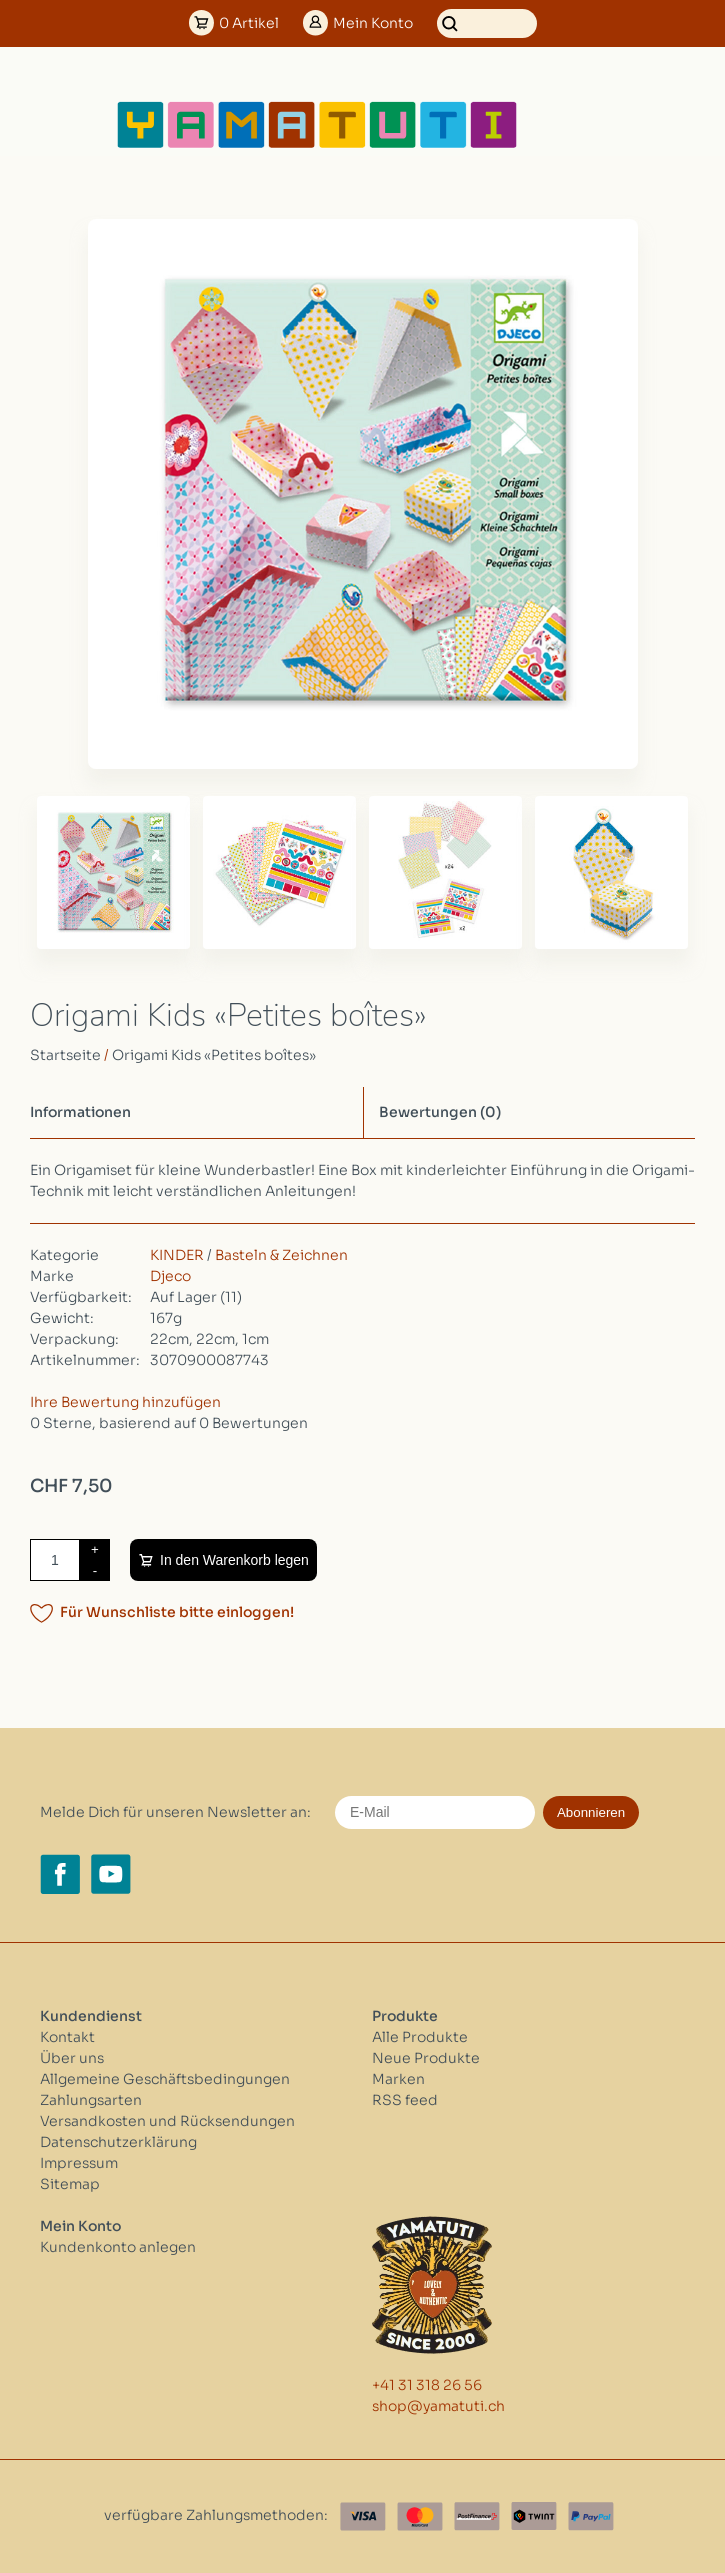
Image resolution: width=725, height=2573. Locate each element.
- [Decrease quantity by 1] (95, 1570)
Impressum (79, 2163)
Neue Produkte (426, 2058)
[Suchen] (487, 23)
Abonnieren (591, 1812)
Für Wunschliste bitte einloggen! (177, 1612)
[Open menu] (584, 125)
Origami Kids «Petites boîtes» (214, 1055)
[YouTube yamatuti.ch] (111, 1874)
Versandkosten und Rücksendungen (167, 2121)
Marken (398, 2079)
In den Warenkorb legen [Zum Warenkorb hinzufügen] (234, 1560)
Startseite (65, 1055)
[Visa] (363, 2516)
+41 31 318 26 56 (427, 2385)
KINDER (177, 1255)
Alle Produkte (420, 2037)
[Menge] (55, 1560)
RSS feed (405, 2100)
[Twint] (534, 2516)
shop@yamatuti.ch (438, 2406)
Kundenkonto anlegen (118, 2247)
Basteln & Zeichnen (281, 1255)
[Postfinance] (477, 2516)
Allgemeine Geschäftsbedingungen (165, 2079)
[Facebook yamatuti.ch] (60, 1874)
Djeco (170, 1276)
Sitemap (70, 2184)
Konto (373, 23)
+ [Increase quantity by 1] (95, 1549)
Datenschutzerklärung (118, 2142)
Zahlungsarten (91, 2100)
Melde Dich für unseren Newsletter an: (175, 1812)
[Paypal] (591, 2516)
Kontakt (67, 2037)
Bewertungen (440, 1112)
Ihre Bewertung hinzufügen (125, 1402)
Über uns (72, 2058)
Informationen (80, 1112)
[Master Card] (420, 2516)
